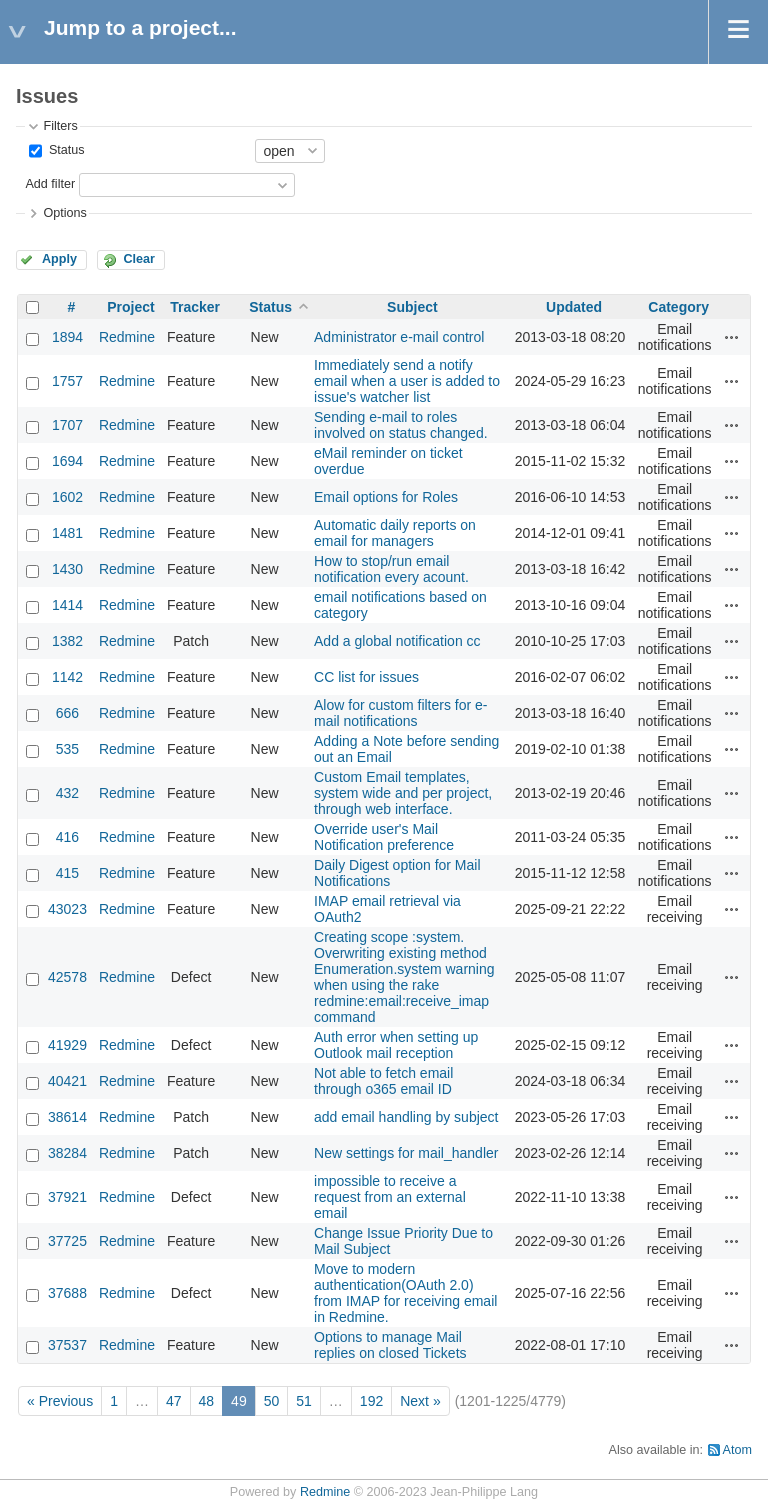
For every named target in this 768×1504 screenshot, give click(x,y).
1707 (67, 425)
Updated (574, 307)
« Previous (60, 1401)
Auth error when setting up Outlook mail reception (396, 1045)
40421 (67, 1081)
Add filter (50, 184)
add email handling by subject (406, 1117)
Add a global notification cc (397, 641)
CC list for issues (366, 677)
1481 (67, 533)
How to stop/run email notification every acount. (391, 569)
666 (67, 713)
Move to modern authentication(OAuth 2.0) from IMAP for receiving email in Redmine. (405, 1293)
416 (67, 837)
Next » (420, 1401)
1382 (67, 641)
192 (371, 1401)
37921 (67, 1197)
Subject (412, 307)
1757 (67, 381)
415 (67, 873)
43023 (67, 909)
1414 (67, 605)
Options (64, 213)
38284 (67, 1153)
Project (130, 307)
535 (67, 749)
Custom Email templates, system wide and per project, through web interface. (403, 793)
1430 (67, 569)
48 (207, 1401)
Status (64, 150)
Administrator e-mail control (399, 337)
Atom (737, 1450)
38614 (67, 1117)
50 (272, 1401)
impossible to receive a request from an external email (390, 1197)
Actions (732, 337)
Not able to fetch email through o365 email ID (383, 1081)
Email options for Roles (386, 497)
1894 (67, 337)
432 (67, 793)
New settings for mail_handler (406, 1153)
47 (174, 1401)
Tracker (195, 307)
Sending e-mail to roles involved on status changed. (401, 425)
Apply (59, 259)
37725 (67, 1241)
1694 (67, 461)
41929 (67, 1045)
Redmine (127, 337)
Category (678, 307)
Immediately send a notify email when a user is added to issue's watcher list (407, 381)
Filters (60, 126)
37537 (67, 1345)
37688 (67, 1293)
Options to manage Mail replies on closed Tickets (390, 1345)
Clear (139, 259)
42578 (67, 977)
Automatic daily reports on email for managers (395, 533)
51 (304, 1401)
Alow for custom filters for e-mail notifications (401, 713)
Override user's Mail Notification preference (384, 837)
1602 (67, 497)
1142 (67, 677)
